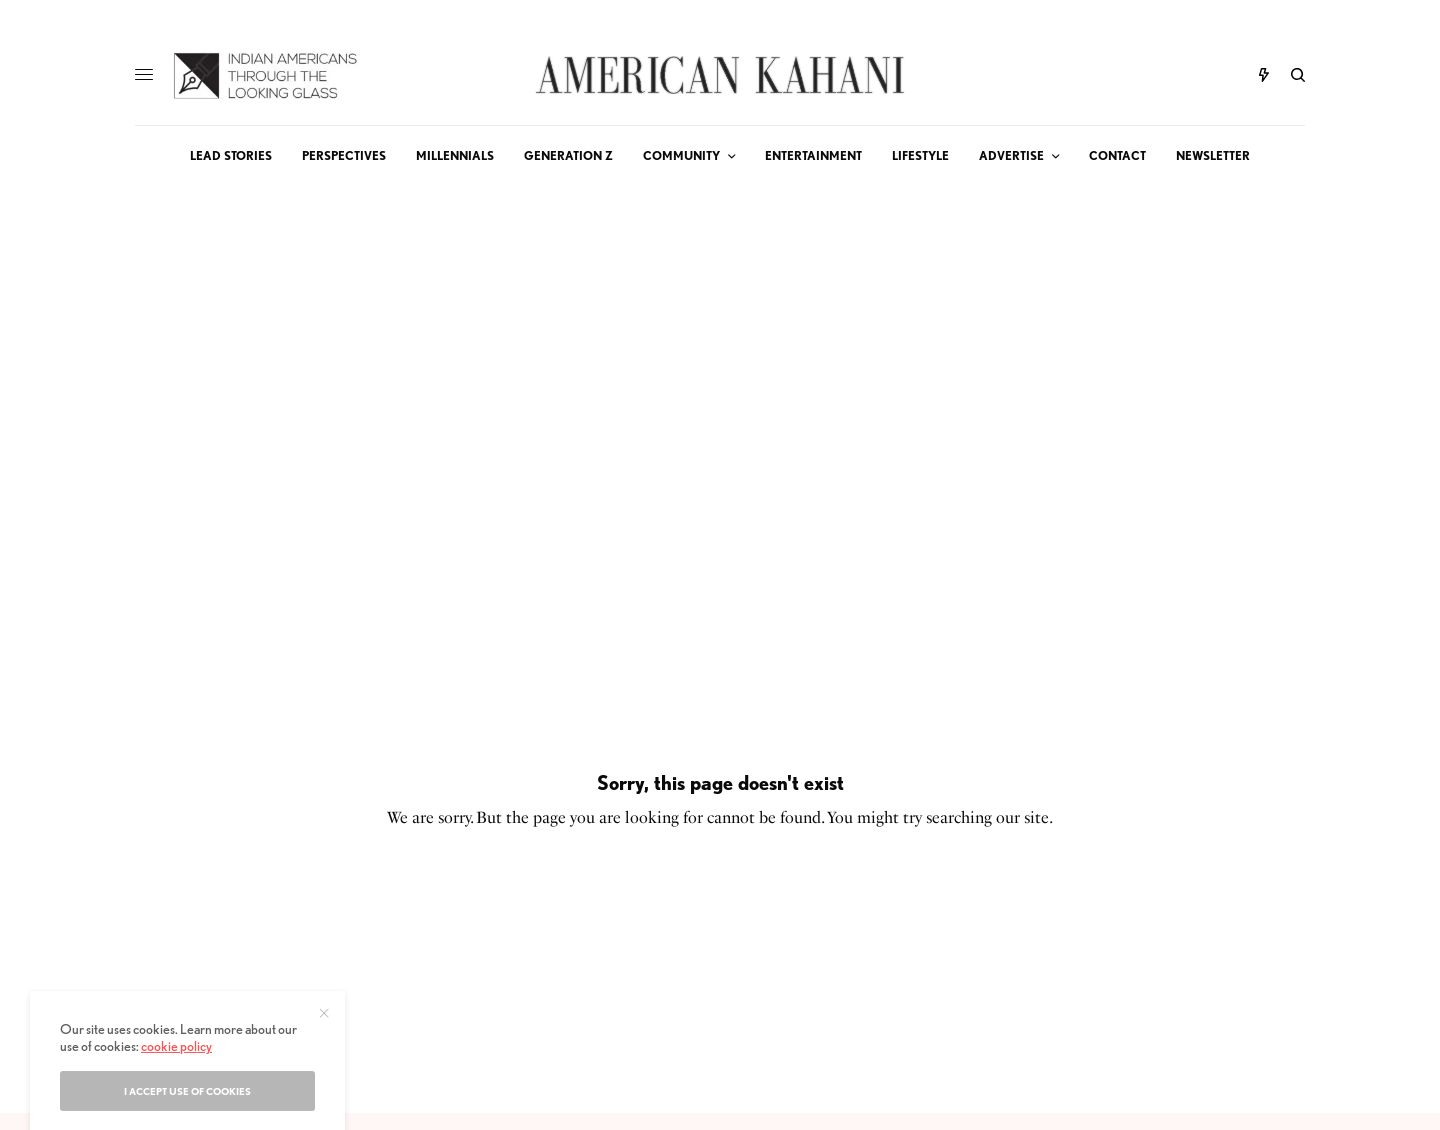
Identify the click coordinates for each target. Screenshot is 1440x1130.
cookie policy (176, 1109)
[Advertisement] (720, 336)
